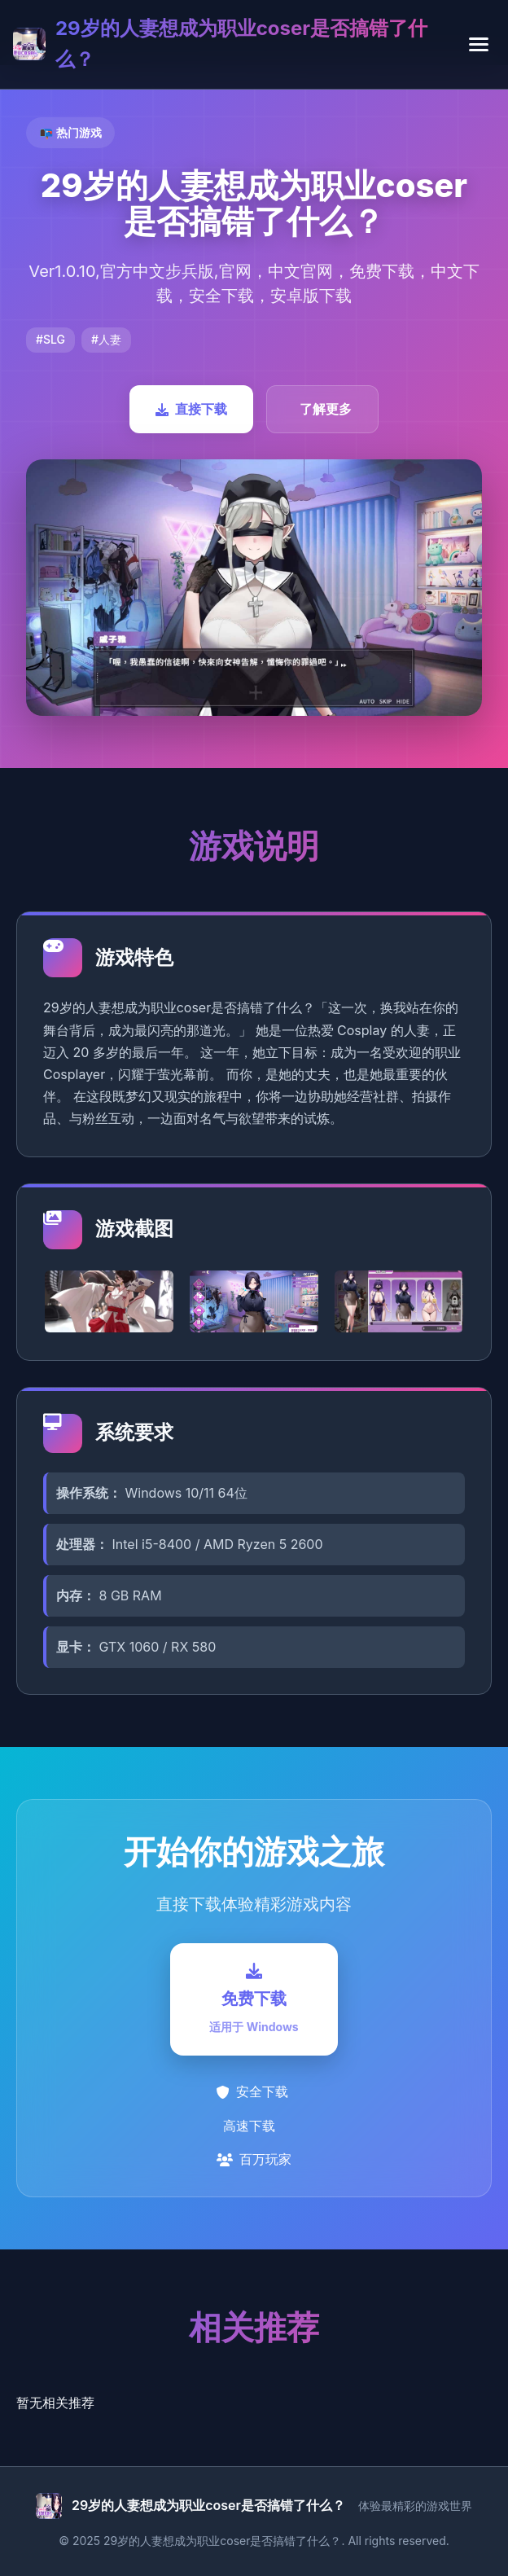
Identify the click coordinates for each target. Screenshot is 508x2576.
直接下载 (191, 409)
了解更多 (326, 409)
